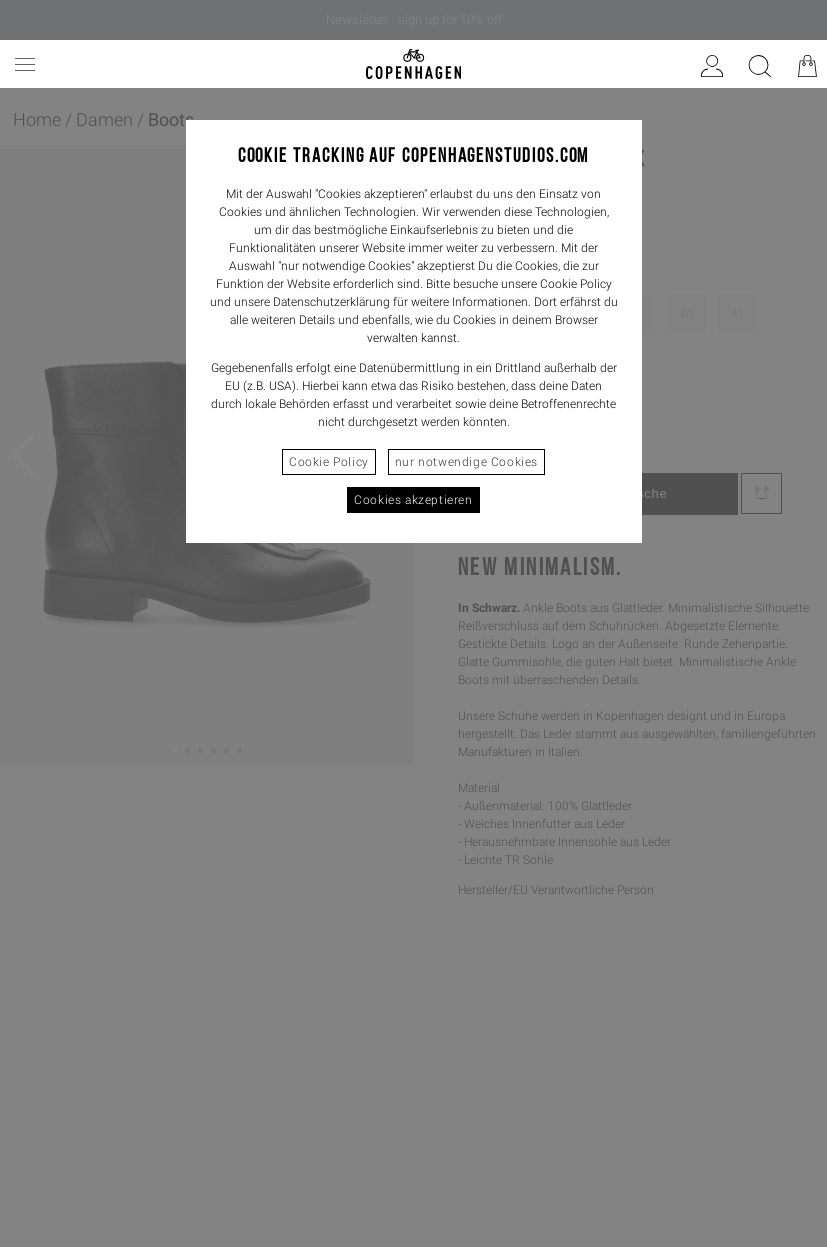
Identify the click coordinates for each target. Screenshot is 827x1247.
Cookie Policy (329, 462)
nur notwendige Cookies (466, 462)
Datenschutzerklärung (331, 302)
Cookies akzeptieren (413, 500)
